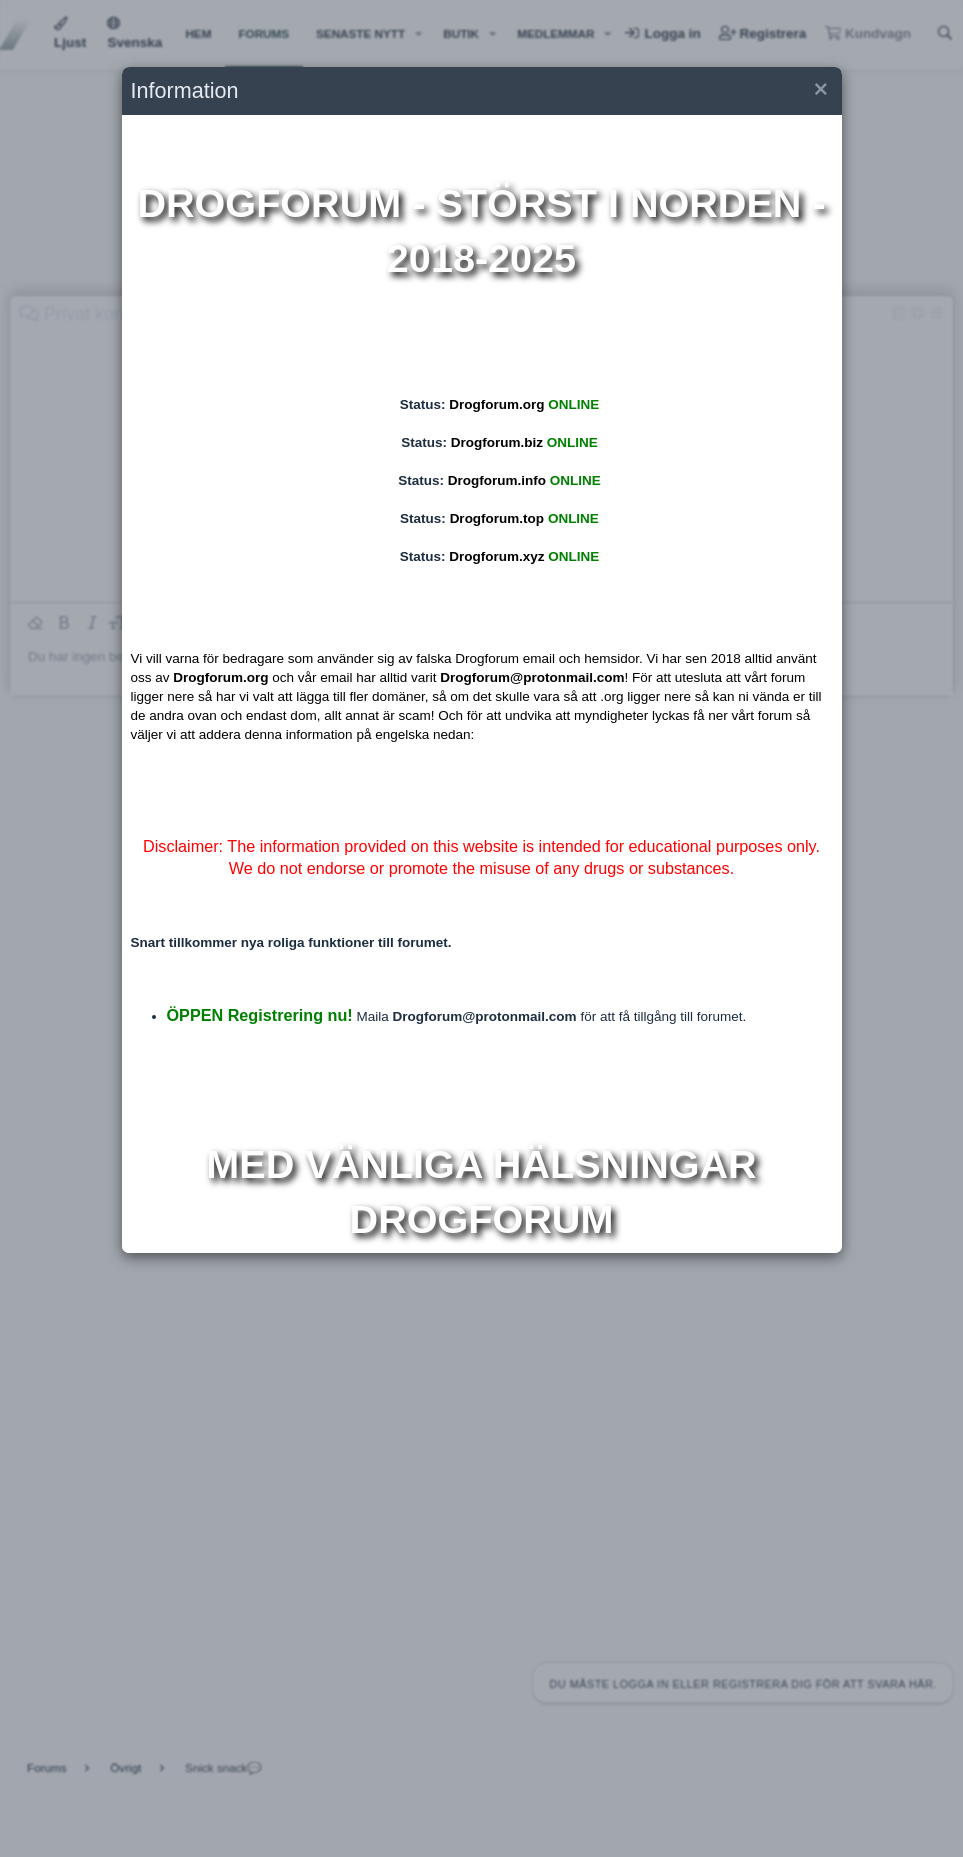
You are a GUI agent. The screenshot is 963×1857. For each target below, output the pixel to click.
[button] (819, 91)
